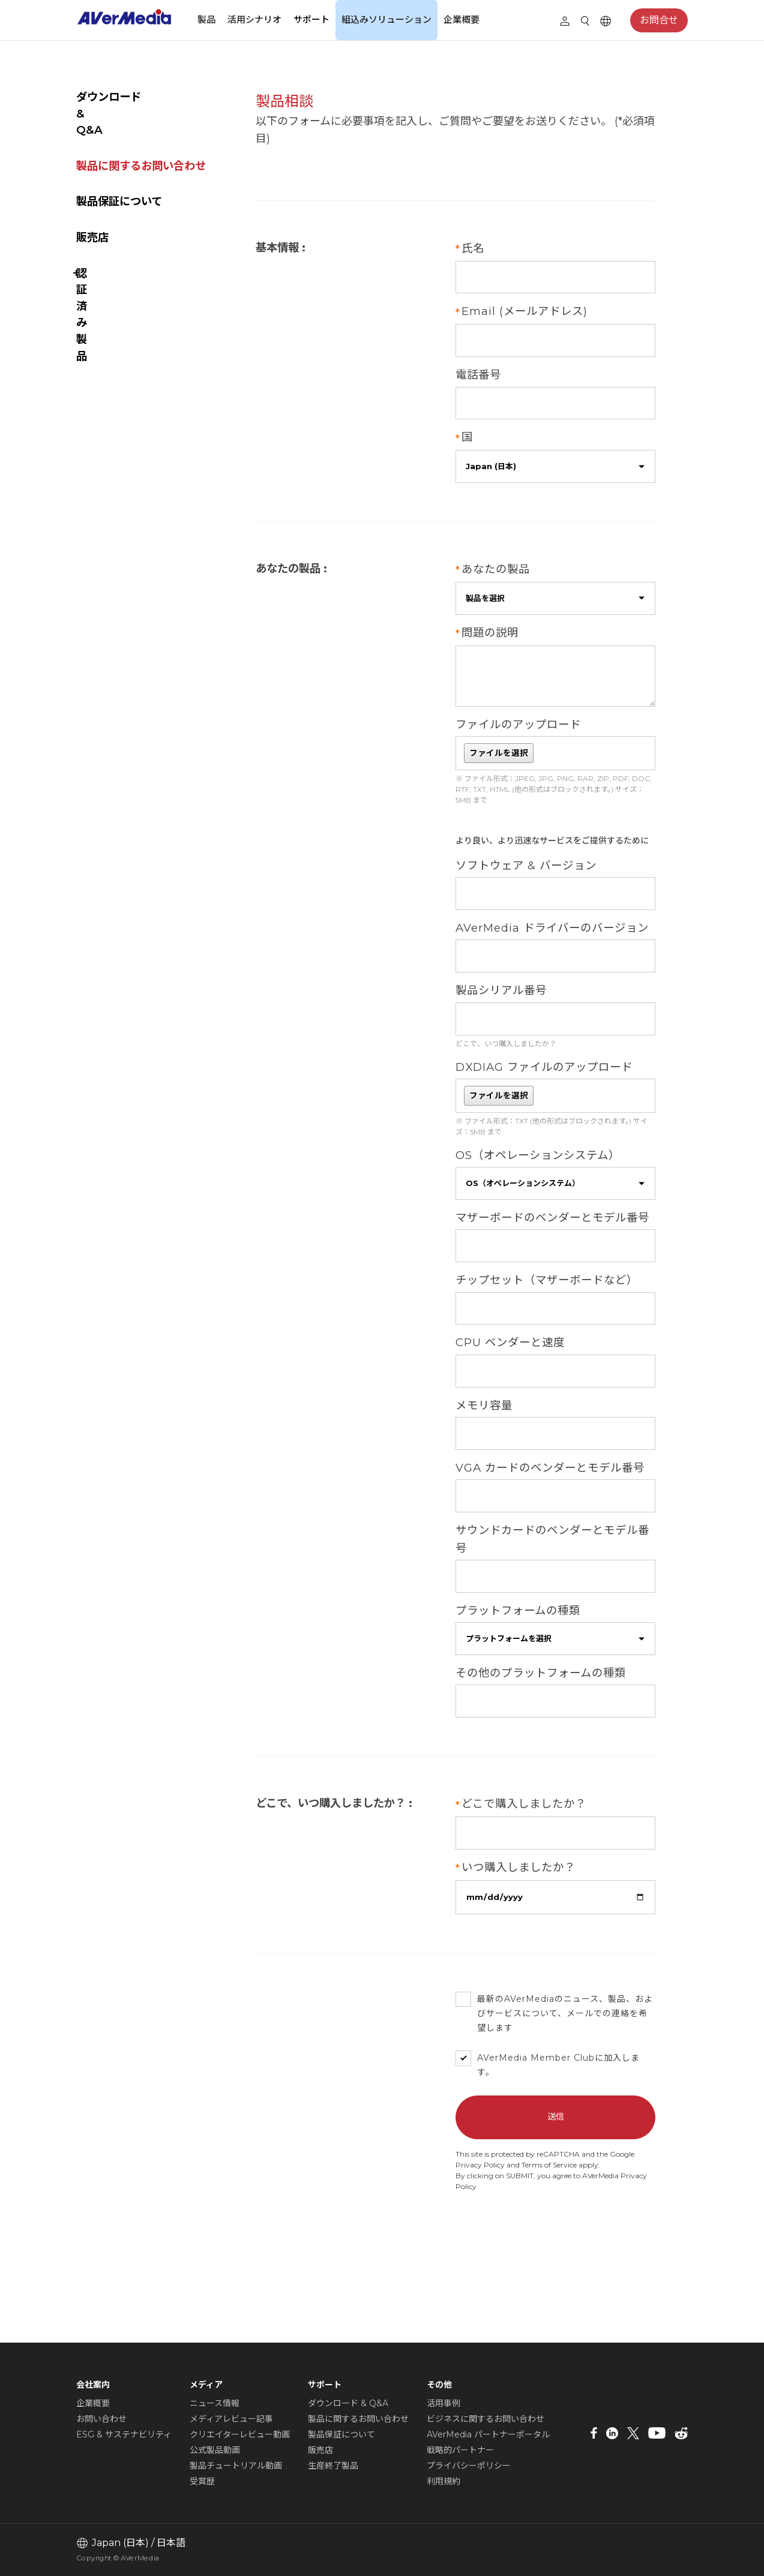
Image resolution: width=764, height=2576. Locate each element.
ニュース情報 (214, 2403)
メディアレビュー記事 (231, 2418)
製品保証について (119, 168)
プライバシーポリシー (469, 2465)
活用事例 (443, 2403)
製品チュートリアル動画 (236, 2465)
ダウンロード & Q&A (129, 97)
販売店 (92, 204)
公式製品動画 (215, 2450)
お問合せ (659, 20)
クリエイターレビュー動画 (240, 2434)
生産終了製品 (333, 2465)
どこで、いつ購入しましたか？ (522, 1071)
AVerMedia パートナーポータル (488, 2434)
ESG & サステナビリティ (124, 2434)
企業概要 (462, 19)
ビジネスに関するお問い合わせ (485, 2418)
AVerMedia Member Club (552, 2121)
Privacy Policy (497, 2228)
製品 (206, 19)
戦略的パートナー (460, 2450)
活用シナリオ (254, 19)
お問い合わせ (101, 2418)
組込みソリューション (386, 19)
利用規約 (443, 2481)
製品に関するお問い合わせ (141, 133)
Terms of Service (566, 2228)
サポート (311, 19)
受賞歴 (202, 2481)
